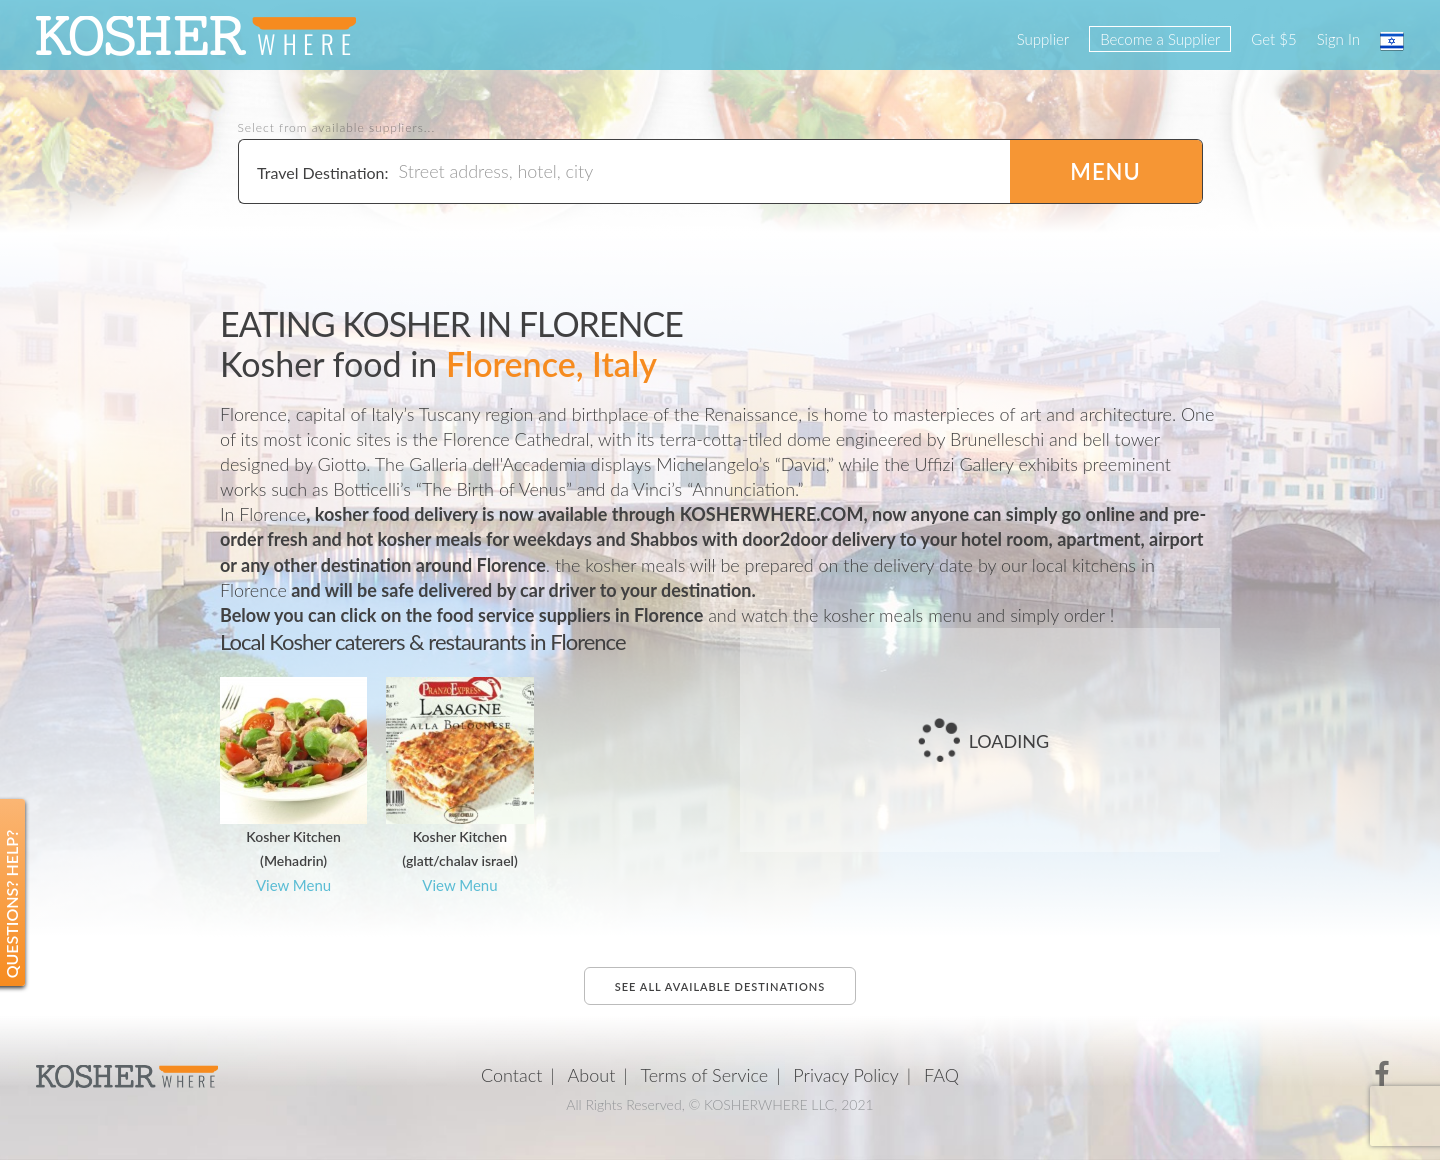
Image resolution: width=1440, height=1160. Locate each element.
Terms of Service (705, 1075)
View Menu (293, 885)
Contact (511, 1075)
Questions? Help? (11, 904)
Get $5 (1273, 39)
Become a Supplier (1160, 39)
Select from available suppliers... (337, 128)
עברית (1392, 41)
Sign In (1338, 39)
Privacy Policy (846, 1075)
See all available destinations (720, 986)
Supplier (1043, 39)
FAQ (941, 1075)
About (592, 1075)
